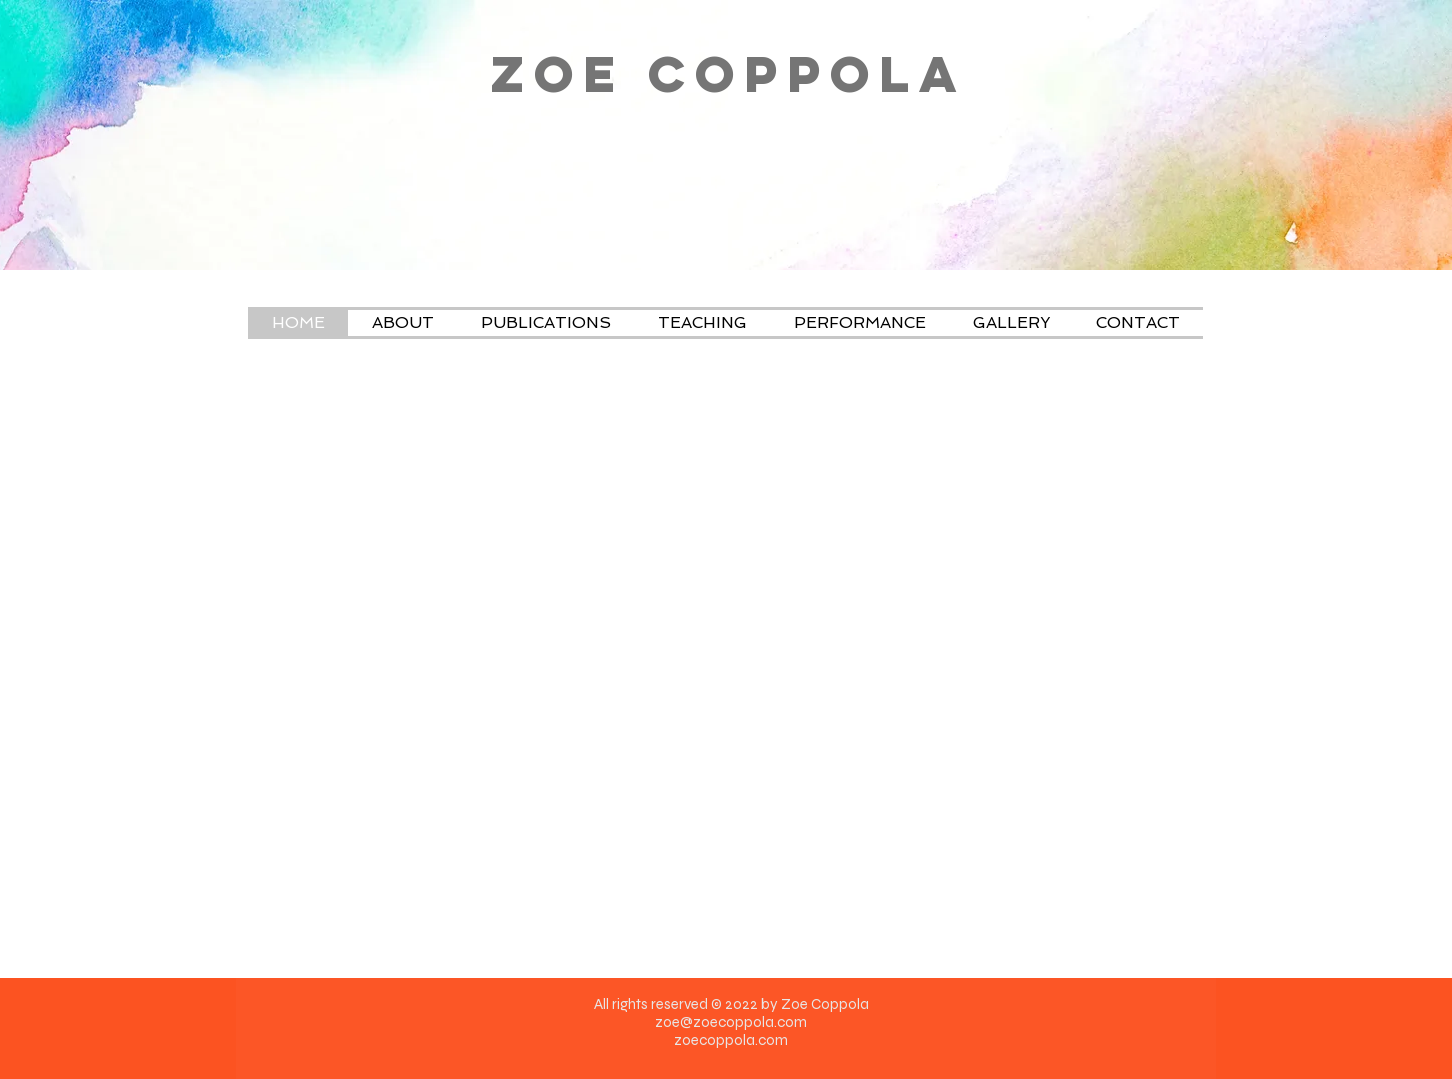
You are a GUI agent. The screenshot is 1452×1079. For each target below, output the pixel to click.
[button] (702, 323)
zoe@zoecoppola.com (731, 1022)
